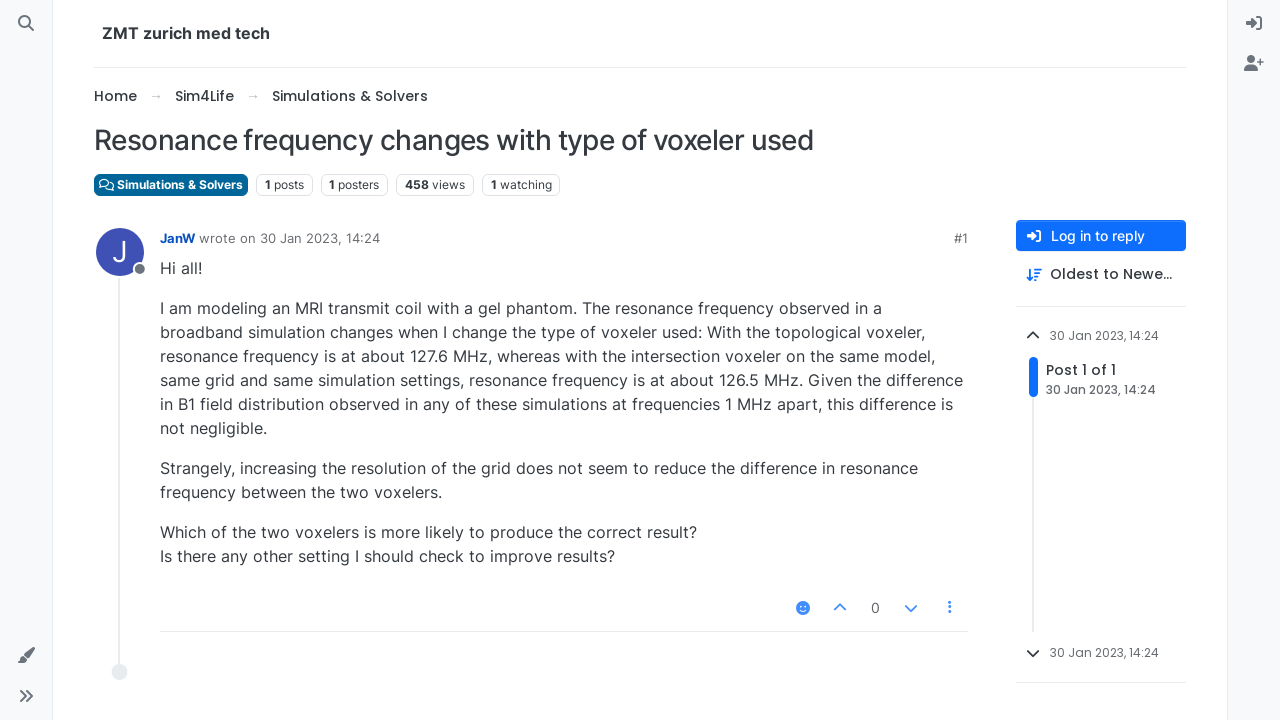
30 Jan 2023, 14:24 (320, 238)
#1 (961, 238)
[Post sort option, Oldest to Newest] (1101, 274)
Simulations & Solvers (171, 184)
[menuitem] (1254, 24)
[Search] (26, 24)
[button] (26, 656)
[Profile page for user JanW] (120, 252)
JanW (177, 238)
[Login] (1254, 24)
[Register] (1254, 64)
